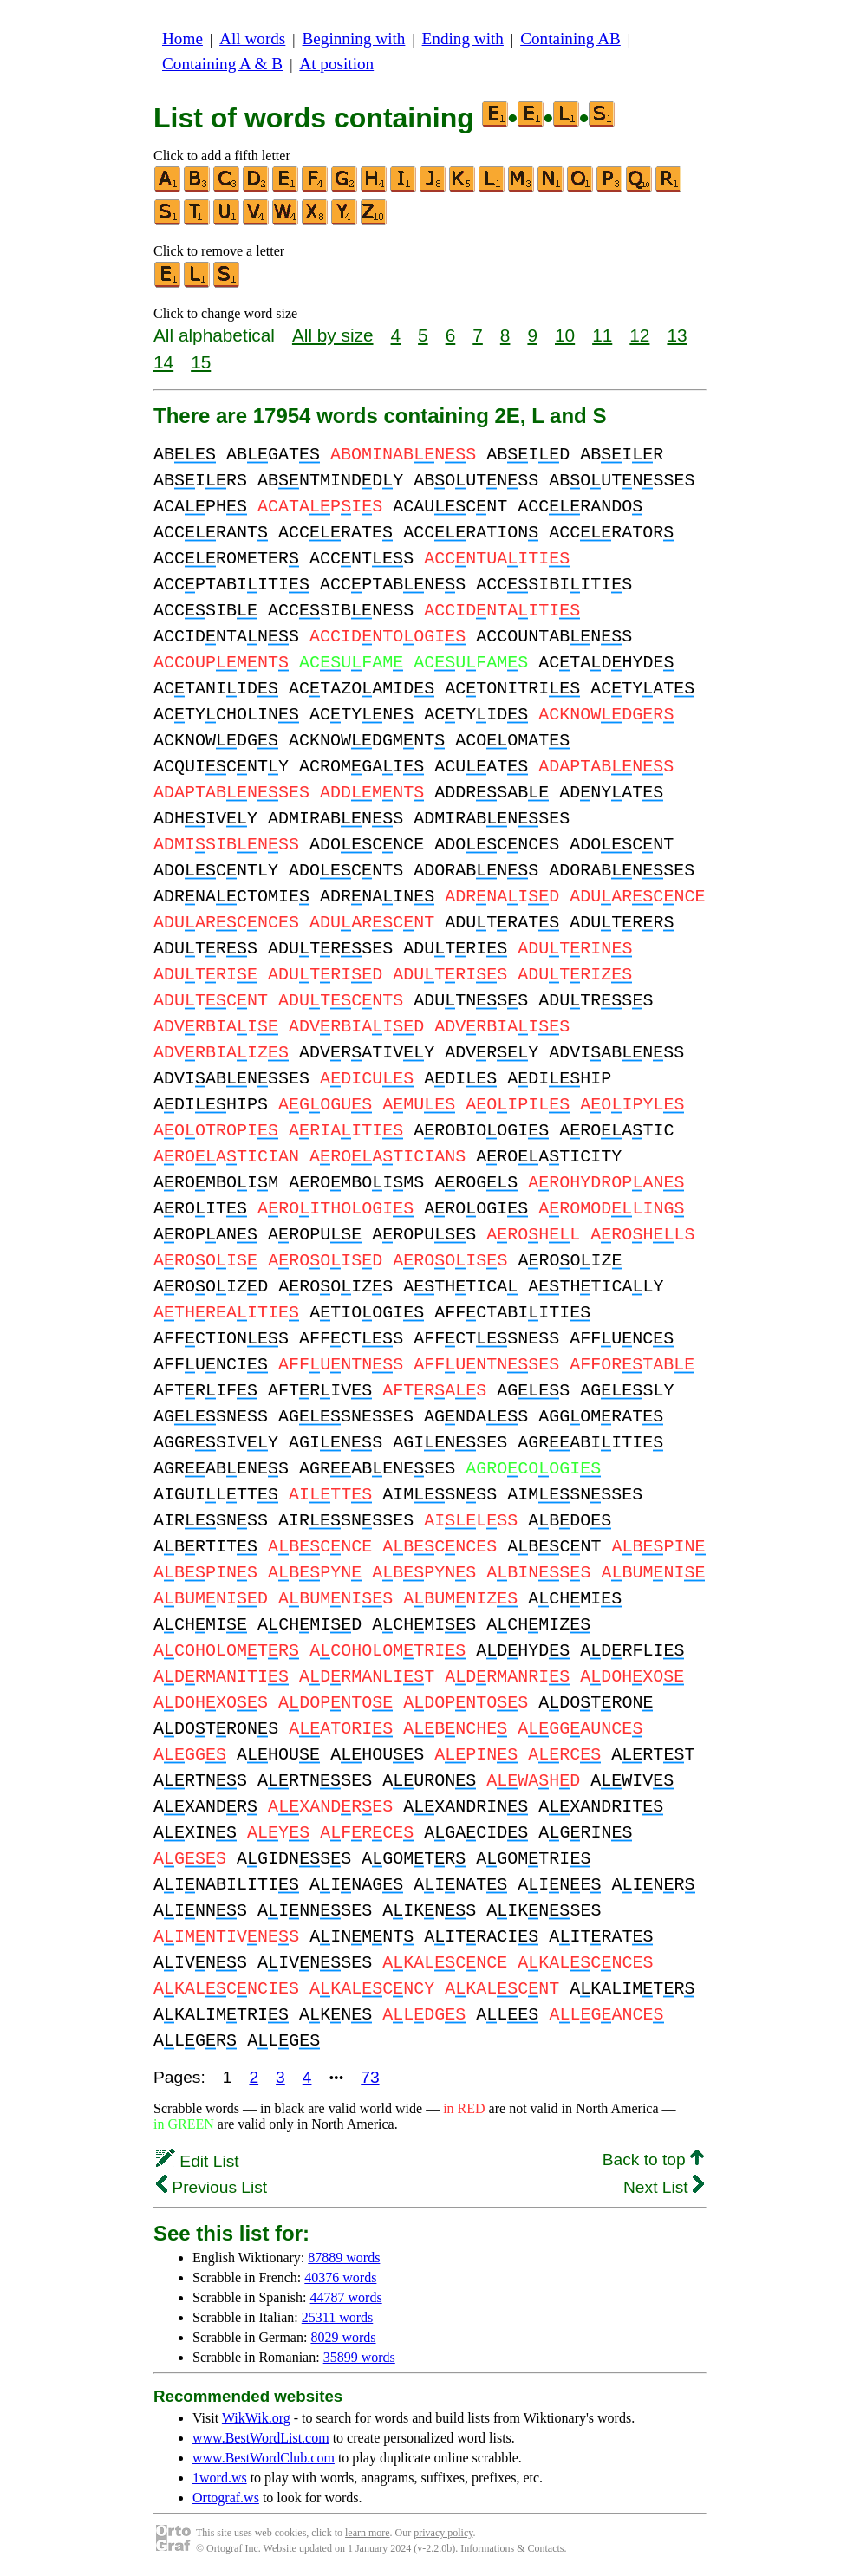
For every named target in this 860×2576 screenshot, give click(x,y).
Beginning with (354, 38)
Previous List (211, 2187)
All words (252, 38)
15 (201, 362)
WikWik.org (256, 2417)
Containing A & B (222, 64)
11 (602, 335)
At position (336, 64)
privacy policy (443, 2533)
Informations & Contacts (512, 2548)
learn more (367, 2533)
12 (639, 335)
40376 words (340, 2277)
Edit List (197, 2161)
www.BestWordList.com (260, 2437)
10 (565, 335)
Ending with (463, 38)
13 (677, 335)
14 (163, 362)
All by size (333, 335)
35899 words (359, 2357)
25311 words (338, 2317)
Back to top (653, 2159)
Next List (663, 2187)
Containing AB (570, 38)
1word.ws (219, 2477)
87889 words (344, 2257)
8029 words (342, 2337)
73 (370, 2077)
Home (182, 38)
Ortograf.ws (225, 2497)
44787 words (346, 2297)
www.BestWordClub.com (263, 2457)
